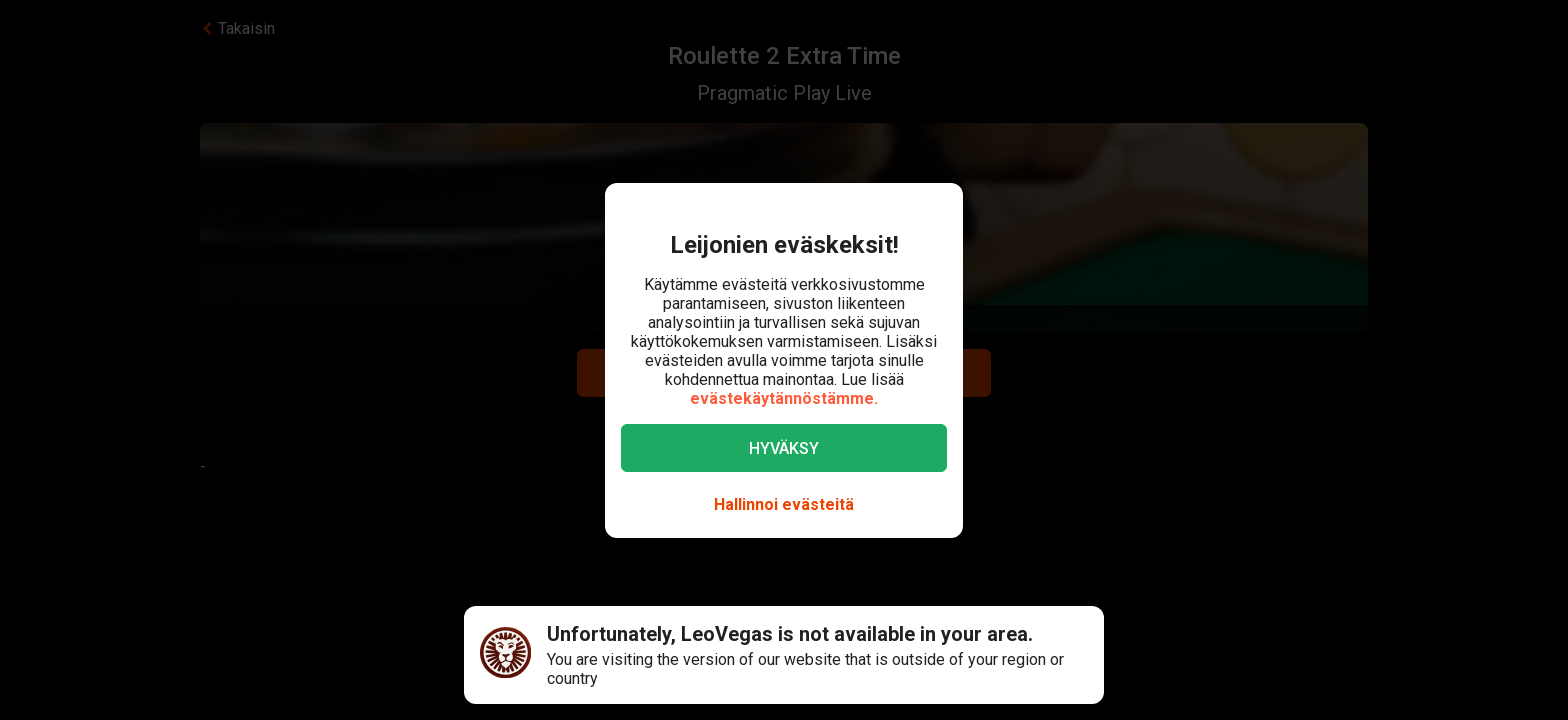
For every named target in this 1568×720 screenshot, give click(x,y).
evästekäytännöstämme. (784, 398)
